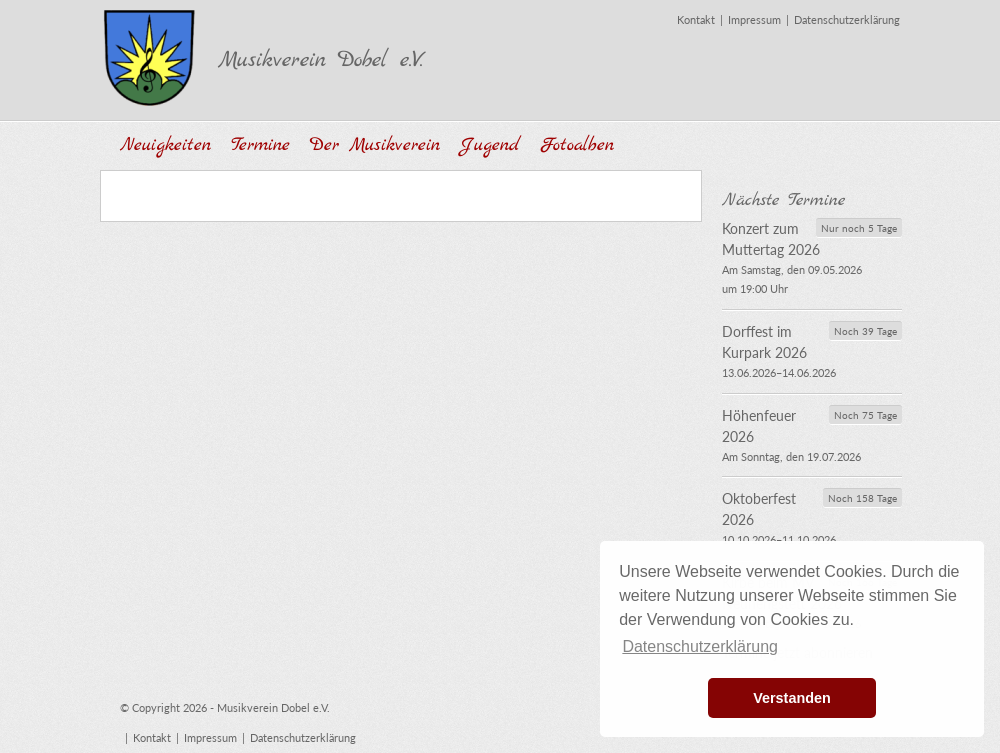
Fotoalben (577, 145)
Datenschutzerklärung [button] (700, 646)
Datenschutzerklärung (847, 19)
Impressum (754, 19)
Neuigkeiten (165, 145)
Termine (260, 145)
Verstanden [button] (792, 698)
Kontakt (696, 19)
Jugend (490, 145)
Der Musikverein (375, 145)
